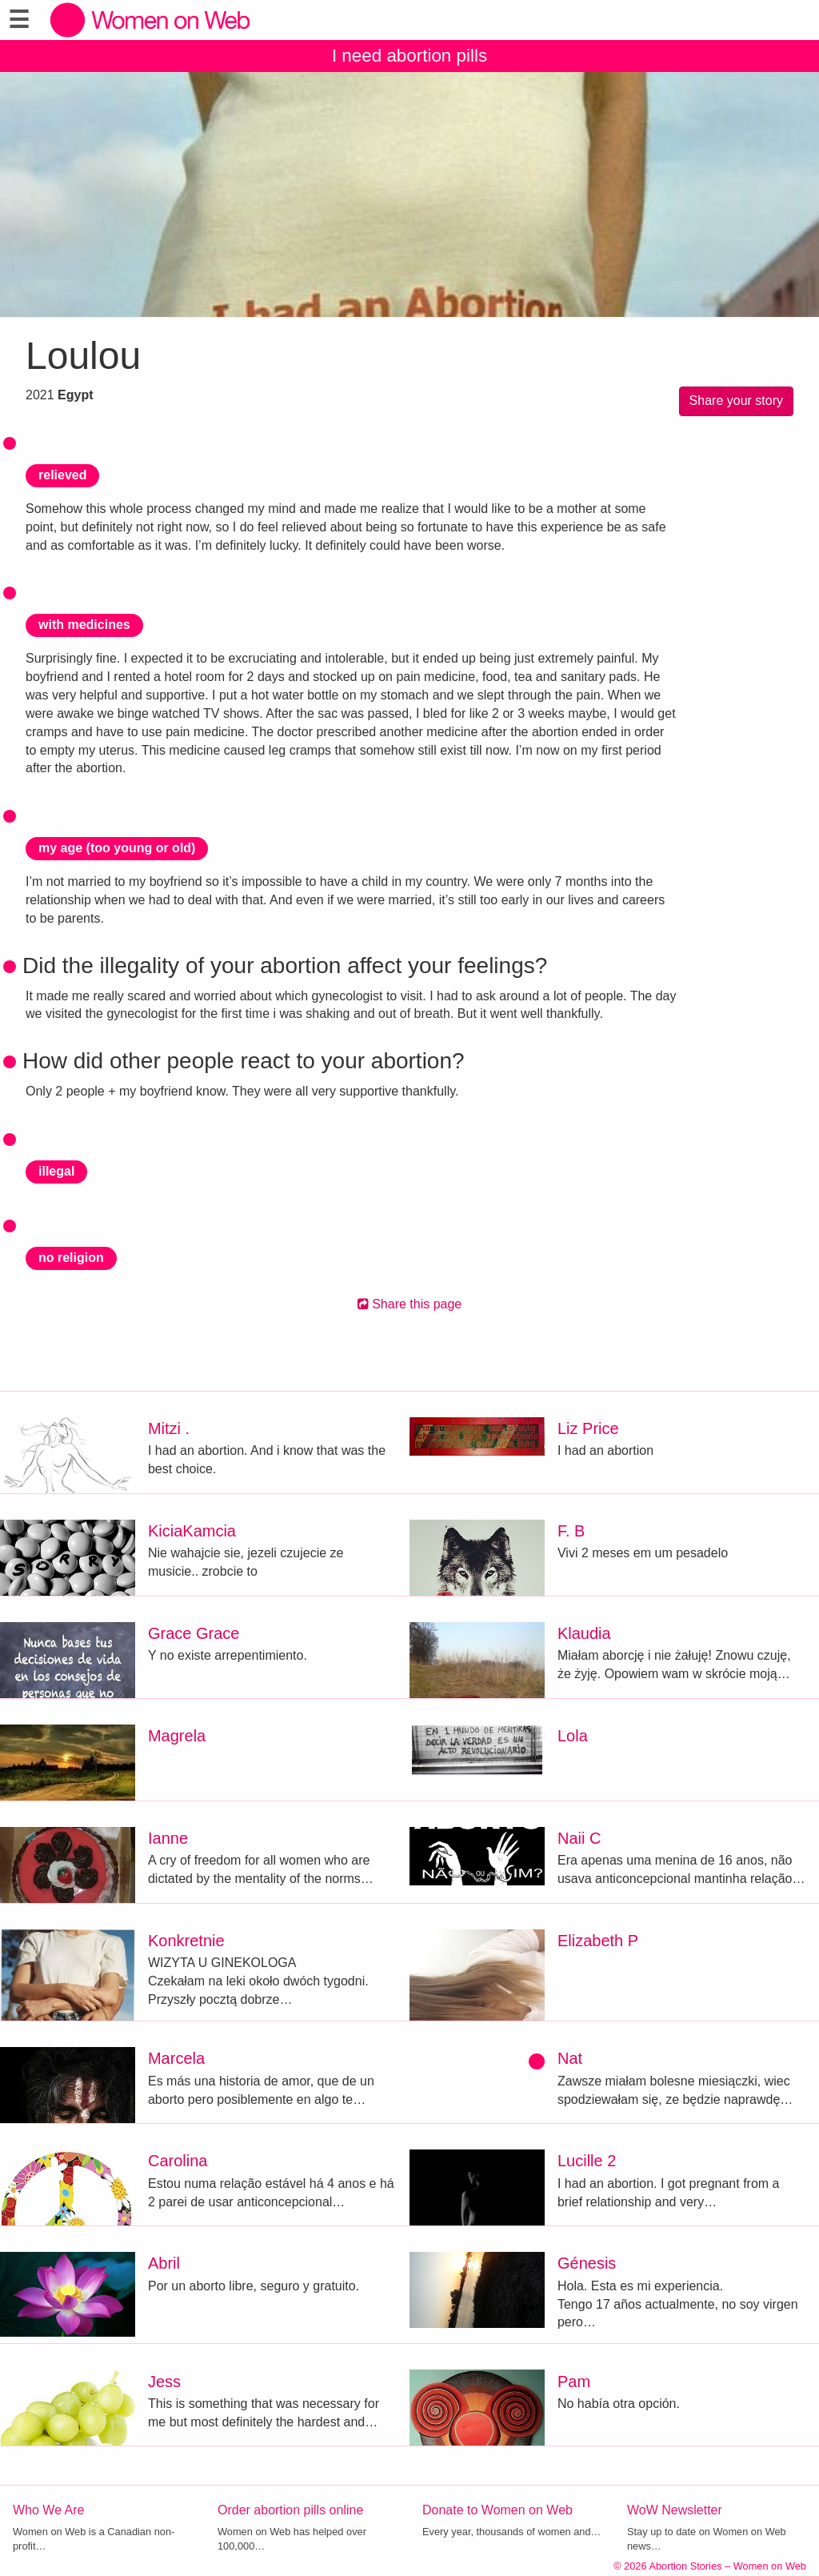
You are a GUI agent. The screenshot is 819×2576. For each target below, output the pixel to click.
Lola (572, 1736)
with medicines (84, 624)
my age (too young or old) (116, 848)
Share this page (410, 1304)
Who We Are (49, 2510)
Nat (569, 2058)
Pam (573, 2381)
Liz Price (588, 1428)
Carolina (177, 2160)
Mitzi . (169, 1428)
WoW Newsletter (674, 2510)
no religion (71, 1257)
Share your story (736, 400)
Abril (164, 2263)
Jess (164, 2381)
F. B (571, 1531)
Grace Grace (193, 1633)
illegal (56, 1171)
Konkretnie (186, 1940)
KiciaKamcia (192, 1531)
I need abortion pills (409, 56)
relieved (62, 475)
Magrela (177, 1736)
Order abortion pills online (290, 2510)
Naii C (579, 1838)
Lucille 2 (586, 2160)
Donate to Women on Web (497, 2510)
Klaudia (584, 1633)
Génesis (586, 2263)
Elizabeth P (597, 1940)
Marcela (176, 2058)
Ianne (168, 1838)
